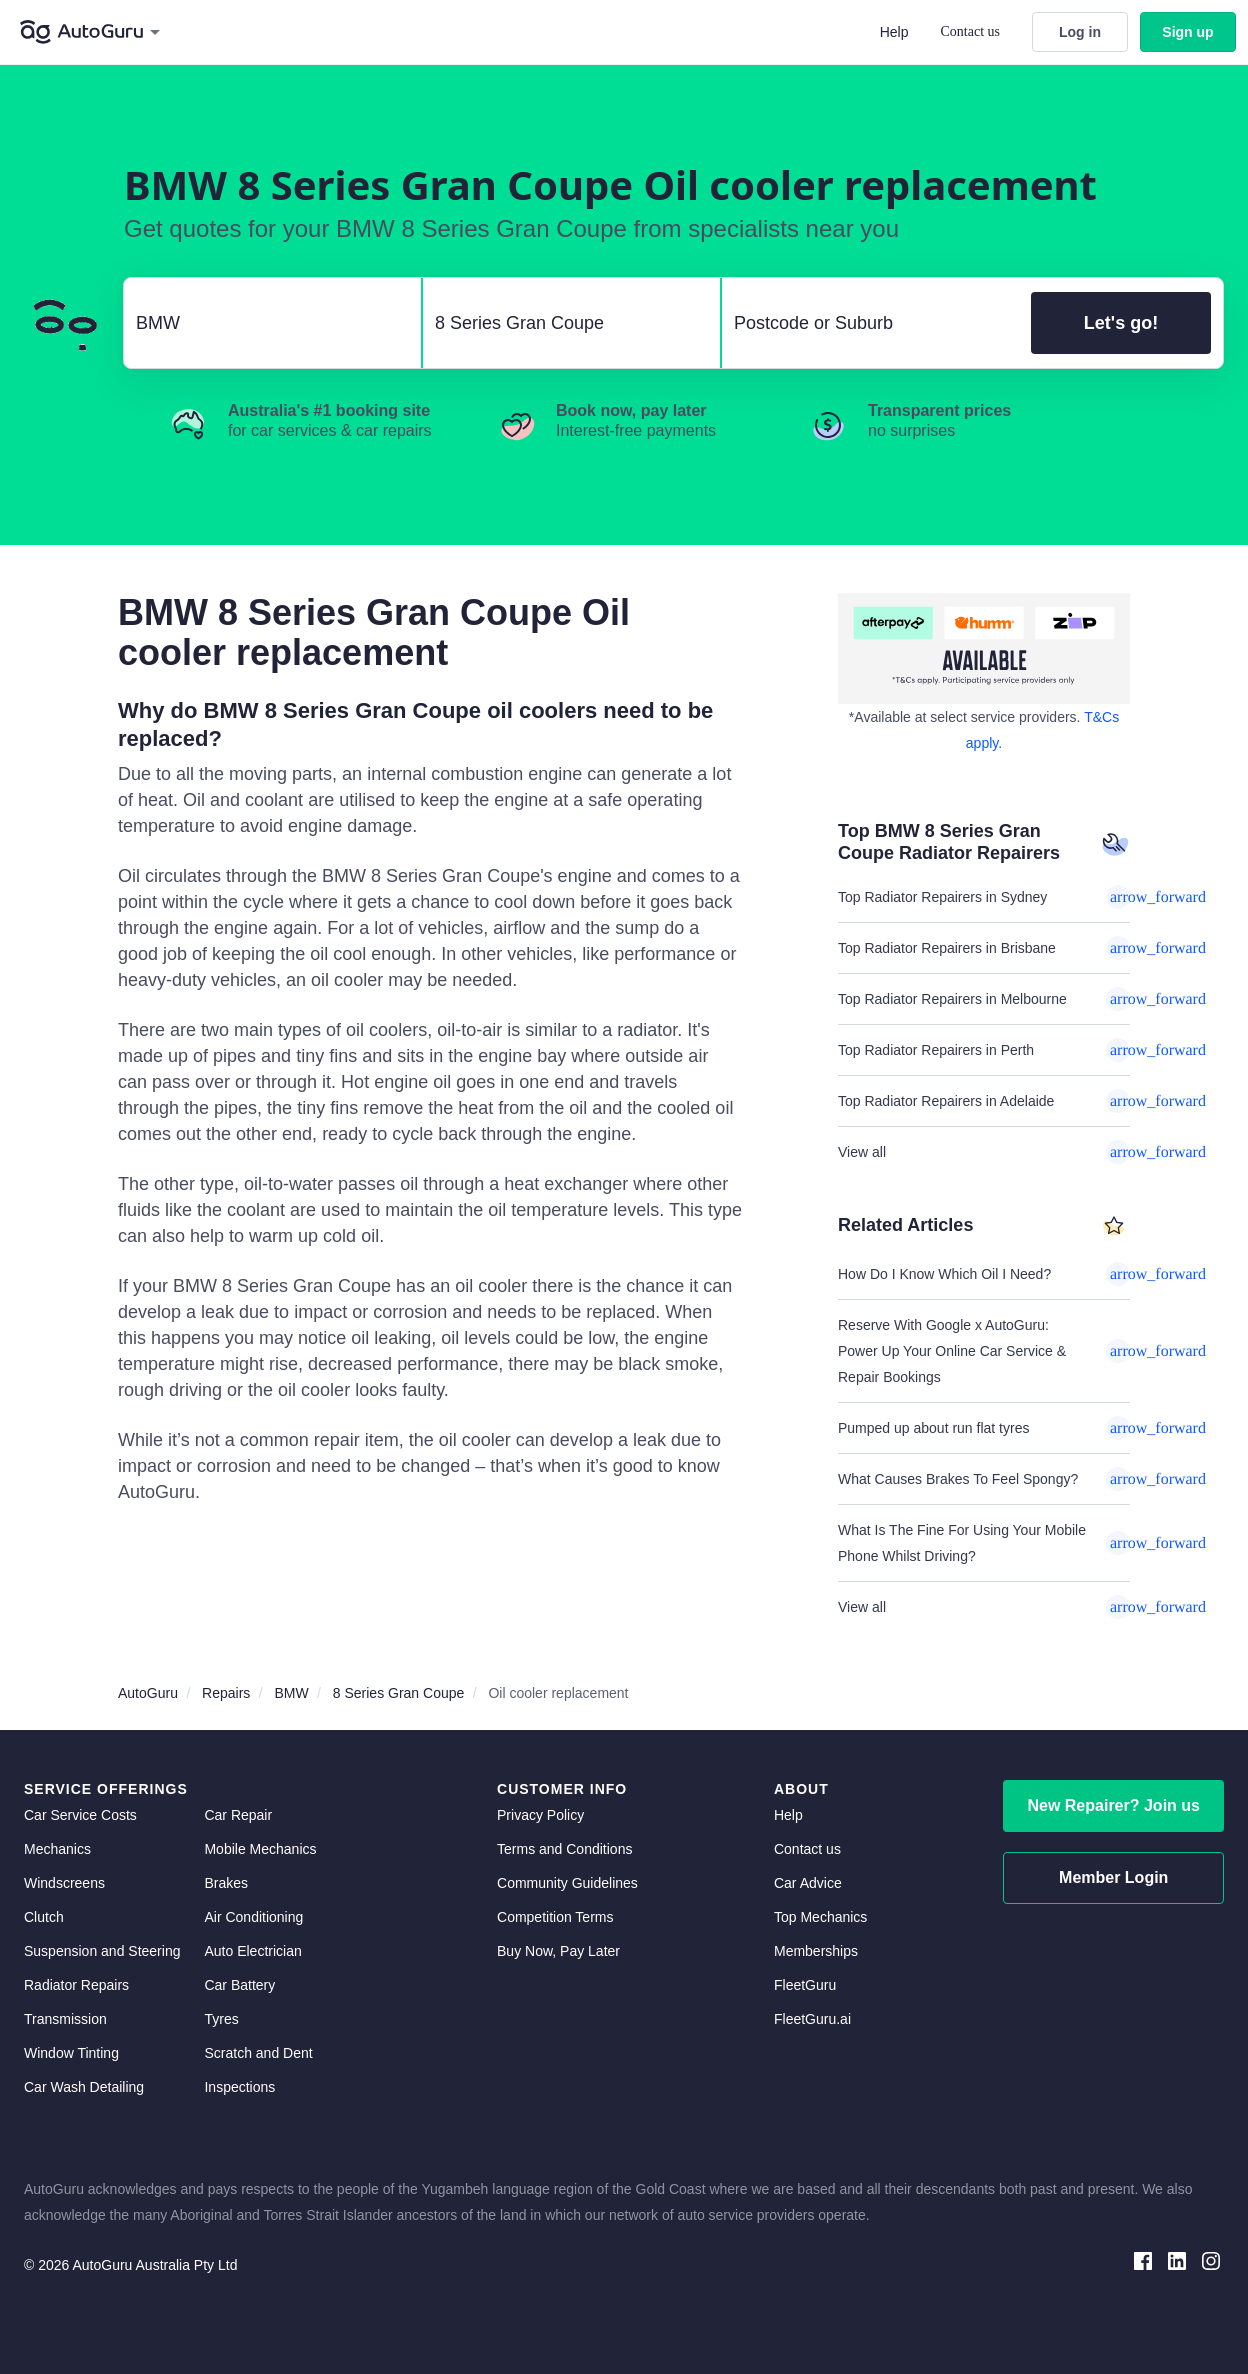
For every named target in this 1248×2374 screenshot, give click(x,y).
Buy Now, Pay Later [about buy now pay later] (558, 1951)
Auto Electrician (252, 1951)
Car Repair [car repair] (238, 1815)
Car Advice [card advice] (808, 1883)
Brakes (226, 1883)
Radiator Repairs (76, 1985)
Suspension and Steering (102, 1951)
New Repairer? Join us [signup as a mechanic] (1113, 1805)
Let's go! (1121, 323)
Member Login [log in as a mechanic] (1113, 1877)
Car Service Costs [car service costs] (80, 1815)
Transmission (65, 2019)
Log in (1080, 32)
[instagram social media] (1211, 2259)
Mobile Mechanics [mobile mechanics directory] (260, 1849)
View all (984, 1152)
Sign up (1187, 32)
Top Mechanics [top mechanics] (820, 1917)
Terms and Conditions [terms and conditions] (564, 1849)
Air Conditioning (253, 1917)
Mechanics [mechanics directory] (57, 1849)
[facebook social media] (1143, 2259)
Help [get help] (788, 1815)
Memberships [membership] (816, 1951)
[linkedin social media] (1177, 2259)
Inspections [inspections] (239, 2087)
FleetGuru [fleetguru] (805, 1985)
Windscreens (64, 1883)
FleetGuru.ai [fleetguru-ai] (812, 2019)
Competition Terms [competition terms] (555, 1917)
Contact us (971, 31)
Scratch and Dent (258, 2053)
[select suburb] (870, 323)
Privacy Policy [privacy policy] (540, 1815)
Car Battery (239, 1985)
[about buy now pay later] (984, 648)
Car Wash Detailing (84, 2087)
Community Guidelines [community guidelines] (567, 1883)
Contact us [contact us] (807, 1849)
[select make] (264, 323)
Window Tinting (71, 2053)
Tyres (221, 2019)
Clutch (44, 1917)
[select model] (563, 323)
